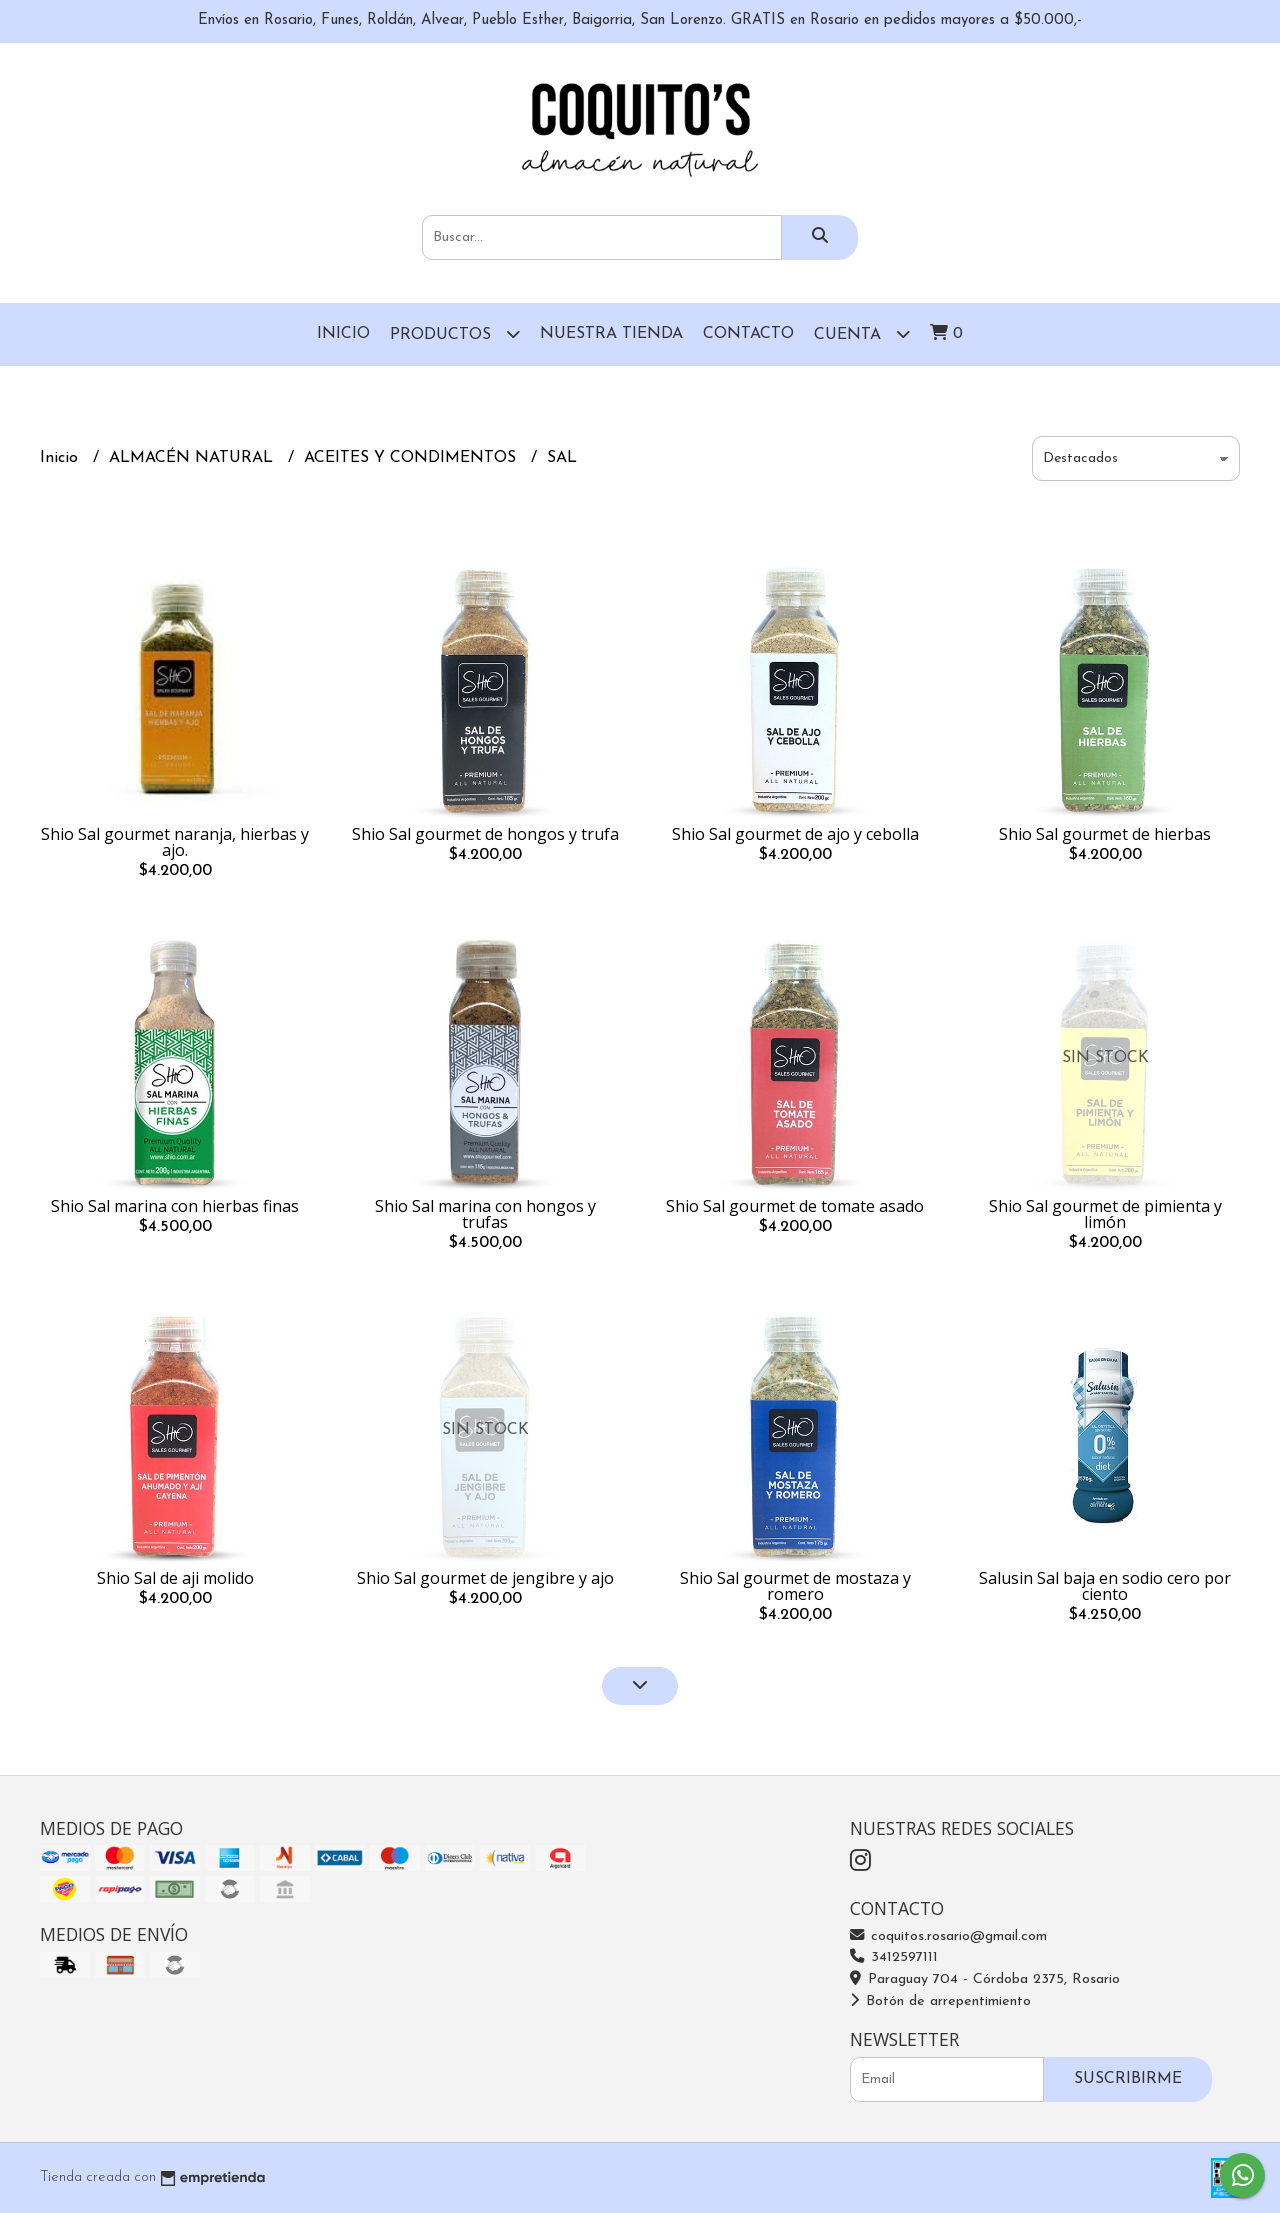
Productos (455, 333)
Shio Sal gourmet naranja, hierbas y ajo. (175, 842)
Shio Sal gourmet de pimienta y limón (1105, 1214)
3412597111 (894, 1957)
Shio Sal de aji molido (175, 1578)
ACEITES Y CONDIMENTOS (412, 458)
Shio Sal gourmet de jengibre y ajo (485, 1578)
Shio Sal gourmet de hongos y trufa (485, 834)
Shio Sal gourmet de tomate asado (795, 1206)
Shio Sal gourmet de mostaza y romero (795, 1586)
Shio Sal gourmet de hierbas (1105, 834)
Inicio (343, 334)
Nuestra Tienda (611, 334)
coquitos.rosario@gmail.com (948, 1936)
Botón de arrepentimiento (940, 2001)
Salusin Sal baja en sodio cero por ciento (1105, 1586)
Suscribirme (1128, 2079)
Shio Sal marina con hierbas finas (175, 1206)
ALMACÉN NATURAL (193, 458)
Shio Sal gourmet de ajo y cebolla (795, 834)
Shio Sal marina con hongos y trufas (485, 1214)
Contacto (748, 334)
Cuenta (862, 333)
